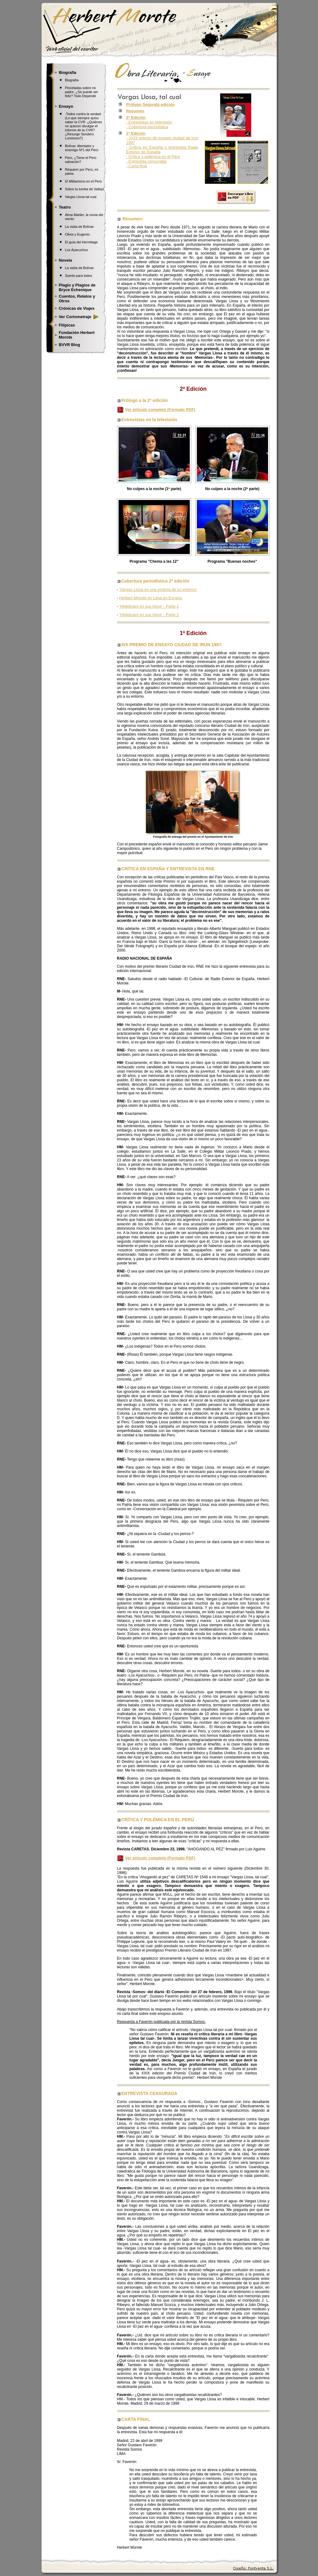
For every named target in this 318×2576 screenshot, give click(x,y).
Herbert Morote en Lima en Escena (150, 598)
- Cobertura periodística (147, 126)
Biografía (72, 80)
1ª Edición (193, 633)
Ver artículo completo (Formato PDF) (160, 409)
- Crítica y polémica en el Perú (153, 156)
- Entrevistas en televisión (149, 122)
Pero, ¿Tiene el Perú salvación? (80, 160)
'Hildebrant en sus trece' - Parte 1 (149, 606)
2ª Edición (193, 389)
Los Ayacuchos (76, 250)
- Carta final (136, 166)
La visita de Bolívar (79, 226)
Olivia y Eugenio (77, 234)
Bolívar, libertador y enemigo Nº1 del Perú (81, 148)
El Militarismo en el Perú (83, 181)
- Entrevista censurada (146, 161)
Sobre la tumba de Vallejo (84, 189)
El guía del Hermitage (81, 242)
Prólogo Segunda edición (150, 104)
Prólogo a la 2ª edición (142, 400)
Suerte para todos (78, 275)
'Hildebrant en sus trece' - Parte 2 (149, 614)
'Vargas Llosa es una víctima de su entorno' (158, 589)
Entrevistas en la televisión (149, 419)
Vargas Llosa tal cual (80, 197)
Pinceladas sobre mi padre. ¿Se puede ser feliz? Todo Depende (81, 92)
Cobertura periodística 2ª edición (155, 581)
